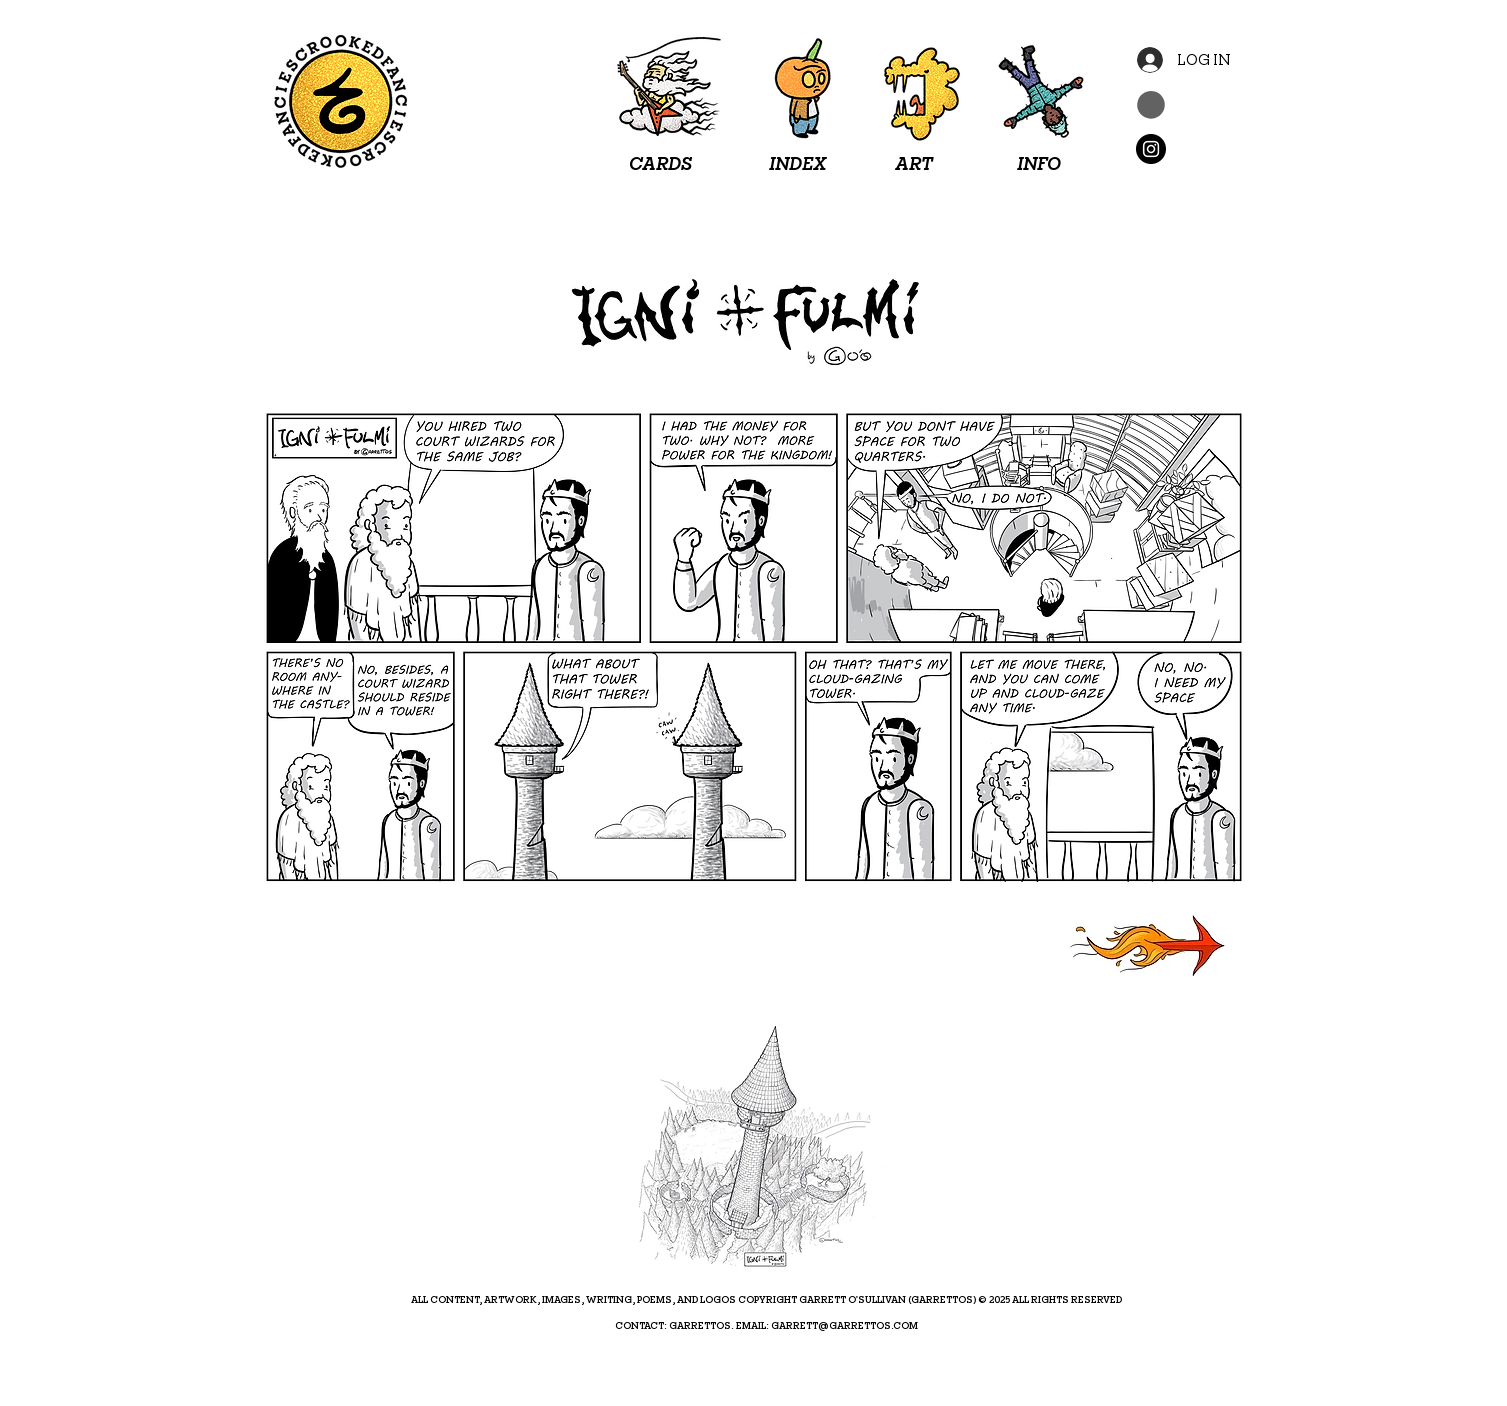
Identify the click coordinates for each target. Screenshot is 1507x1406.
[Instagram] (1151, 149)
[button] (1151, 105)
